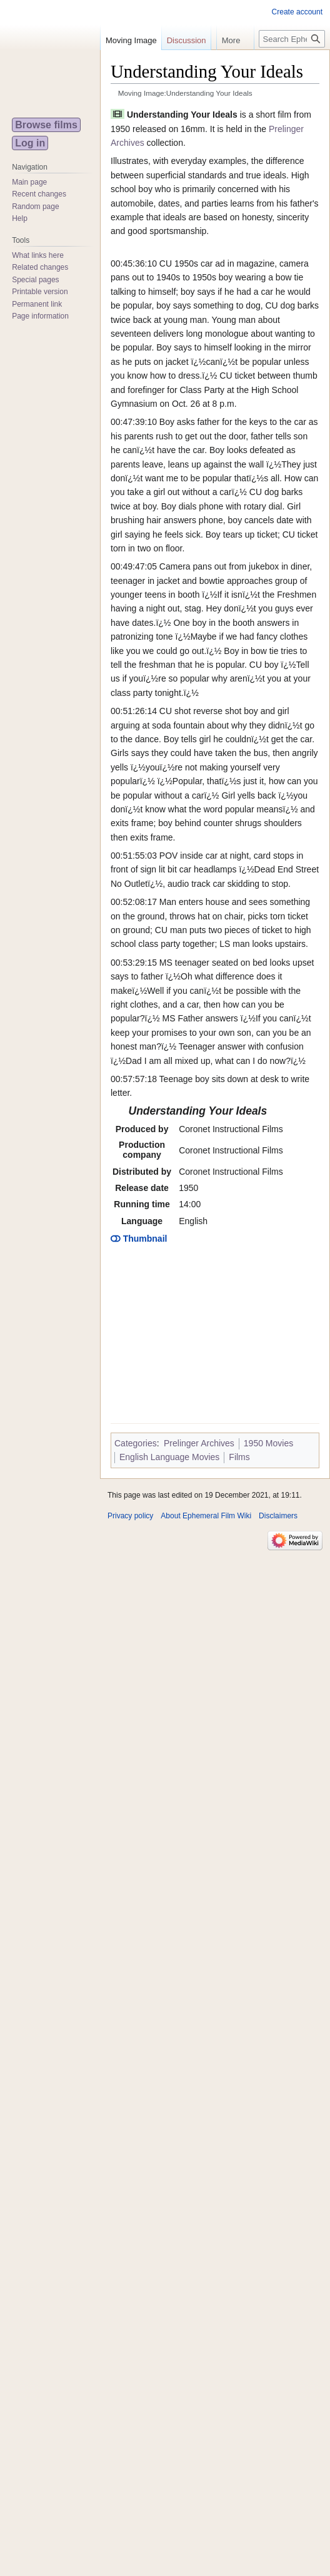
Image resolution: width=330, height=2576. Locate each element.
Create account (297, 12)
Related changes (40, 267)
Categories (135, 1443)
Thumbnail (139, 1239)
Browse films (46, 125)
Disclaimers (278, 1515)
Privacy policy (130, 1515)
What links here (38, 255)
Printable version (40, 291)
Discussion (186, 40)
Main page (29, 182)
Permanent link (37, 304)
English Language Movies (169, 1457)
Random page (35, 206)
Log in (30, 143)
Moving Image (131, 40)
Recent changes (39, 194)
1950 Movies (268, 1443)
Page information (40, 316)
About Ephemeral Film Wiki (206, 1515)
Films (239, 1457)
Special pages (35, 279)
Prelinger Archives (199, 1443)
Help (20, 218)
